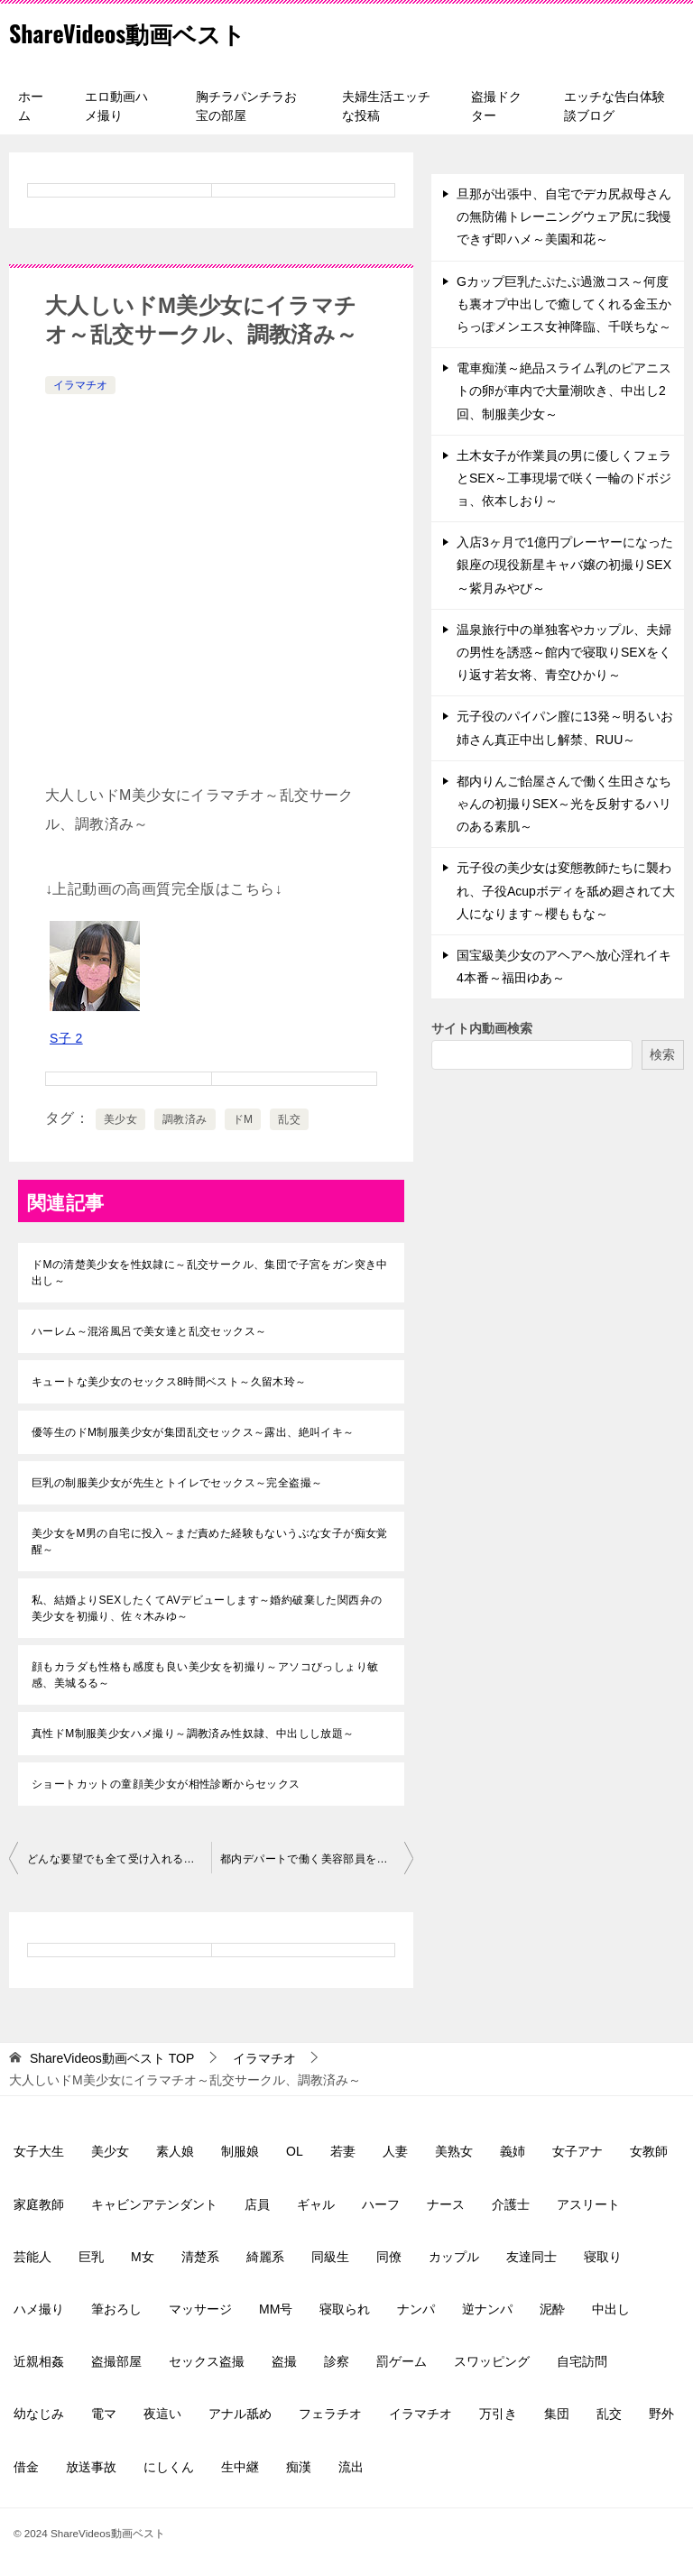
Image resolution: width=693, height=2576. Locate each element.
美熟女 (454, 2151)
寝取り (603, 2256)
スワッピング (492, 2361)
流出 (351, 2467)
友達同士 (531, 2256)
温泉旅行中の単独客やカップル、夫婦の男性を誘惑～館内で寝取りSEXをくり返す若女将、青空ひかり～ (564, 652)
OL (294, 2151)
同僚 (389, 2256)
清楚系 (200, 2256)
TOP (112, 2058)
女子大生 (39, 2151)
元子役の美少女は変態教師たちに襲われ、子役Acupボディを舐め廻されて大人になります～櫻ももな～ (566, 890)
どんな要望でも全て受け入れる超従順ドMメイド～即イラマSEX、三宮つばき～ (119, 1859)
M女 (142, 2256)
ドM (243, 1119)
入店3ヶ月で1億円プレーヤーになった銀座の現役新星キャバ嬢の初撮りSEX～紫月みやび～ (565, 564)
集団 (556, 2413)
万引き (498, 2413)
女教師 (649, 2151)
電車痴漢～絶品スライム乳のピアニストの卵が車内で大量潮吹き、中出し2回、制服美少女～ (564, 390)
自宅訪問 (582, 2361)
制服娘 (240, 2151)
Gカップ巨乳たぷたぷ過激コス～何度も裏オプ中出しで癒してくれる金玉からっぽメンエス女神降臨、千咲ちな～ (564, 304)
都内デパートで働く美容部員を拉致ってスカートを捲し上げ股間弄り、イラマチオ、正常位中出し (316, 1859)
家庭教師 (39, 2204)
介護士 (511, 2204)
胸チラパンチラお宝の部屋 (246, 106)
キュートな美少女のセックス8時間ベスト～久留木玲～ (169, 1381)
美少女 (120, 1119)
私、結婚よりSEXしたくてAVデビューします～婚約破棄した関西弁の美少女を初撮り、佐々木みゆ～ (207, 1608)
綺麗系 (265, 2256)
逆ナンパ (487, 2309)
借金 (26, 2467)
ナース (446, 2204)
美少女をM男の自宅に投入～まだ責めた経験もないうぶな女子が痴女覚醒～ (210, 1541)
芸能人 (32, 2256)
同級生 (330, 2256)
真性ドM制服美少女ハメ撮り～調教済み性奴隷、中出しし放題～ (193, 1733)
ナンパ (416, 2309)
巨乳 (91, 2256)
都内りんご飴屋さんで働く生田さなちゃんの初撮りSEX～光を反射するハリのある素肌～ (564, 803)
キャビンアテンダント (154, 2204)
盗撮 (284, 2361)
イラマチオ (80, 385)
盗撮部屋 (116, 2361)
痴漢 (298, 2467)
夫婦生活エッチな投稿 (386, 106)
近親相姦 (39, 2361)
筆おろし (116, 2309)
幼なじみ (39, 2413)
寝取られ (344, 2309)
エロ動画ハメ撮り (116, 106)
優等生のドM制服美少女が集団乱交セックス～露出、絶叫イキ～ (193, 1432)
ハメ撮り (39, 2309)
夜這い (162, 2413)
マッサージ (200, 2309)
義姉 (512, 2151)
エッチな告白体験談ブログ (614, 106)
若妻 (343, 2151)
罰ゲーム (401, 2361)
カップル (454, 2256)
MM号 (275, 2309)
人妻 (395, 2151)
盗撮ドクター (496, 106)
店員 (257, 2204)
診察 (336, 2361)
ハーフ (381, 2204)
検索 (662, 1054)
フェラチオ (330, 2413)
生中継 (240, 2467)
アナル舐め (240, 2413)
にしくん (168, 2467)
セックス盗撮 (207, 2361)
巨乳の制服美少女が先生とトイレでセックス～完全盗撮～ (177, 1483)
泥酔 (552, 2309)
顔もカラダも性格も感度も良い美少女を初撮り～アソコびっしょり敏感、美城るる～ (205, 1675)
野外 (661, 2413)
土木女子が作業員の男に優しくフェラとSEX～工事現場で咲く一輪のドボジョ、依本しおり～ (564, 478)
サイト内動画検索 (481, 1028)
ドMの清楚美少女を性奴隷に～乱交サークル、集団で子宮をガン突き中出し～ (210, 1272)
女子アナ (577, 2151)
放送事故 (91, 2467)
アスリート (588, 2204)
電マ (103, 2413)
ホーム (30, 106)
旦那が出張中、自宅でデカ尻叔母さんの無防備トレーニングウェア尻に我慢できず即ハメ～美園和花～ (564, 216)
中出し (611, 2309)
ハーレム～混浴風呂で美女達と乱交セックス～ (149, 1331)
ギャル (316, 2204)
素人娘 (175, 2151)
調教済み (185, 1119)
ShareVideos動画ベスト (145, 31)
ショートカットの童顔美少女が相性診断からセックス (166, 1784)
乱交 (289, 1119)
